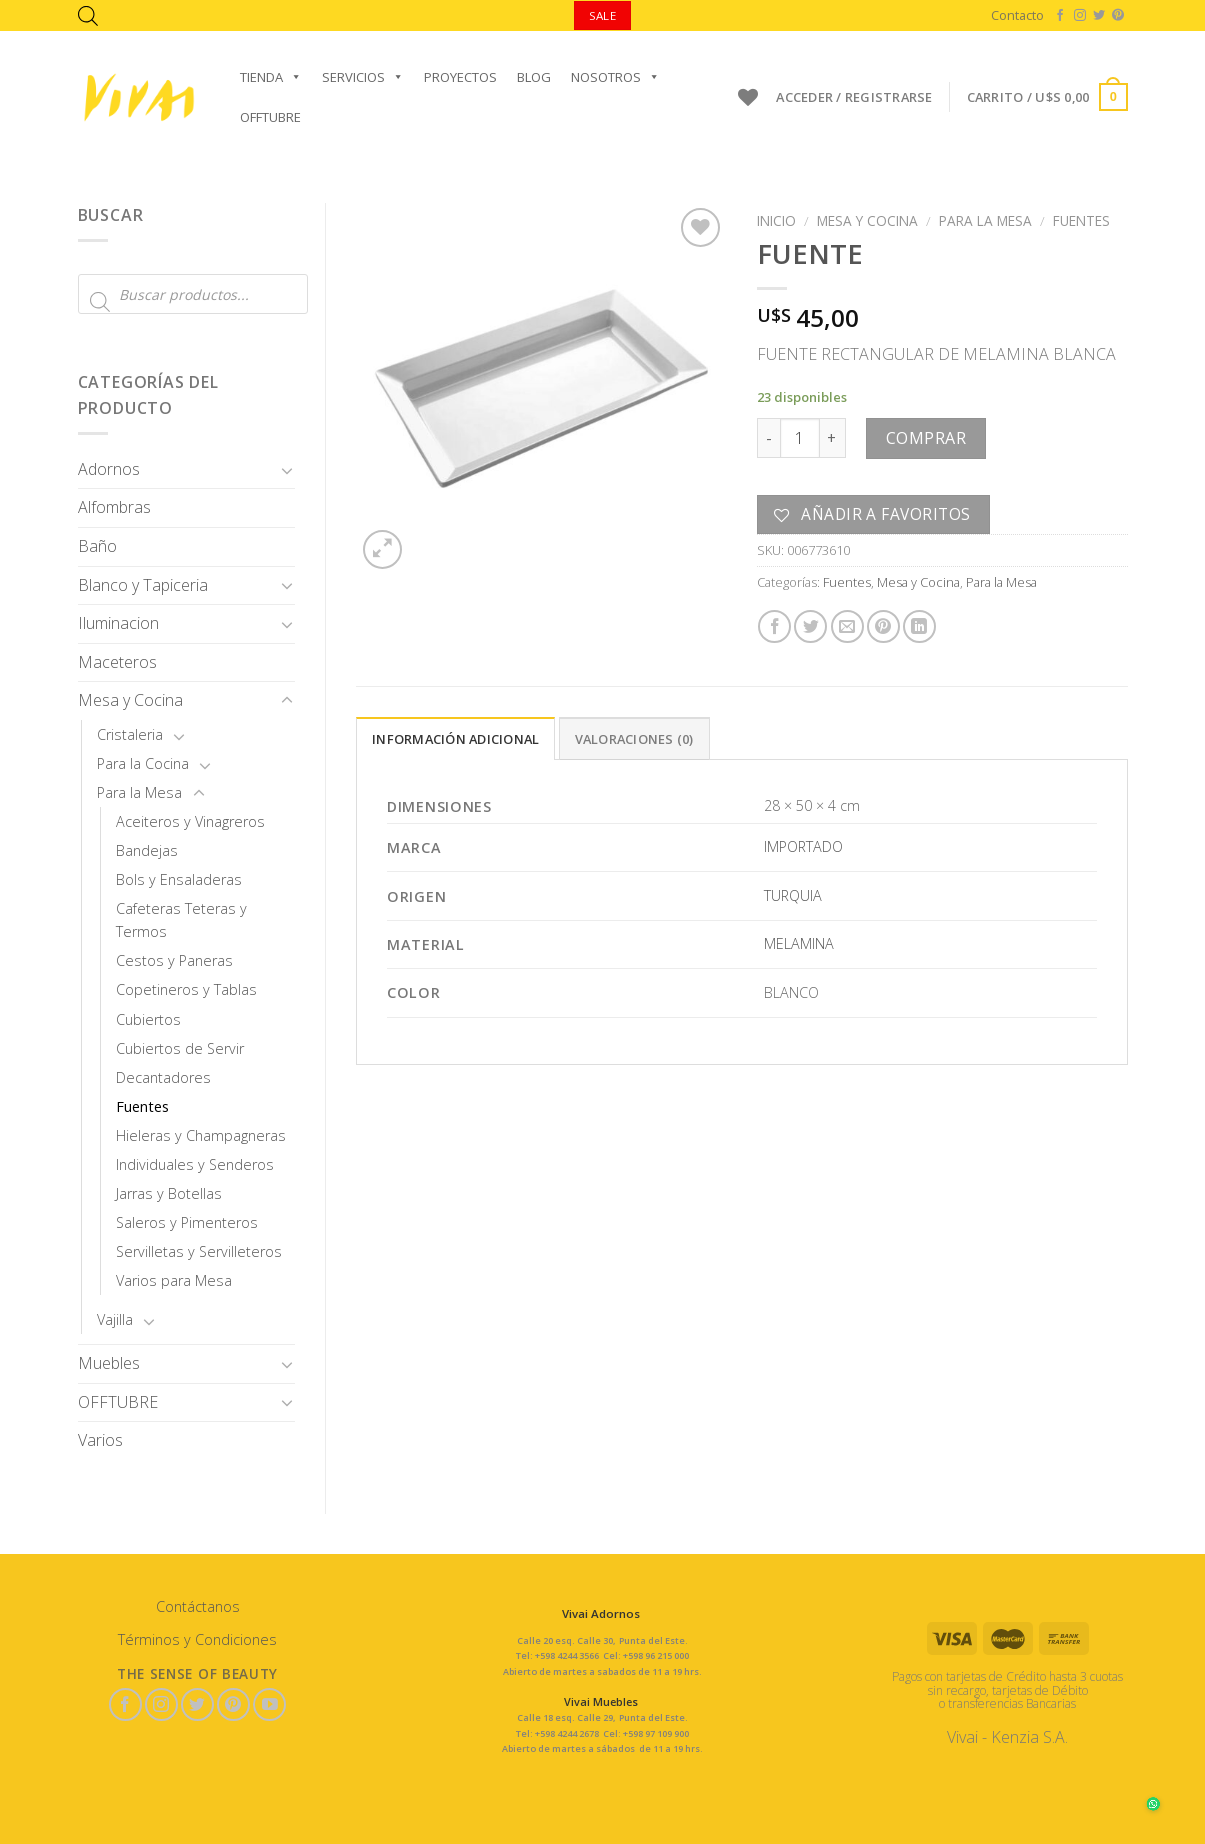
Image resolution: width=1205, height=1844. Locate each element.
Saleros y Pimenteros (187, 1222)
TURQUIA (793, 895)
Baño (97, 546)
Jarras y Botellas (169, 1193)
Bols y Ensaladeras (179, 879)
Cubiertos (148, 1019)
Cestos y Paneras (174, 960)
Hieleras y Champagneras (201, 1135)
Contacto (1017, 15)
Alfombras (114, 507)
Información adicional (455, 739)
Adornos (109, 469)
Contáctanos (198, 1606)
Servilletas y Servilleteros (199, 1251)
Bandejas (147, 850)
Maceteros (117, 662)
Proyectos (460, 77)
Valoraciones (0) (634, 739)
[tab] (455, 738)
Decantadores (163, 1077)
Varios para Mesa (174, 1280)
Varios (100, 1440)
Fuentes (142, 1106)
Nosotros (615, 77)
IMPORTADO (803, 846)
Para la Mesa (139, 792)
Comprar (926, 438)
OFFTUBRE (270, 117)
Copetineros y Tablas (186, 989)
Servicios (363, 77)
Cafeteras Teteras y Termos (181, 920)
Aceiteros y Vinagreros (190, 821)
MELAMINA (799, 943)
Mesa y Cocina (130, 700)
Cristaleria (130, 734)
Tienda (271, 77)
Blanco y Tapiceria (143, 585)
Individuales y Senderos (195, 1164)
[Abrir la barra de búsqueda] (88, 15)
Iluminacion (118, 623)
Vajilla (115, 1319)
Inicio (776, 220)
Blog (534, 77)
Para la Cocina (143, 763)
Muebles (109, 1363)
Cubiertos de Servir (180, 1048)
